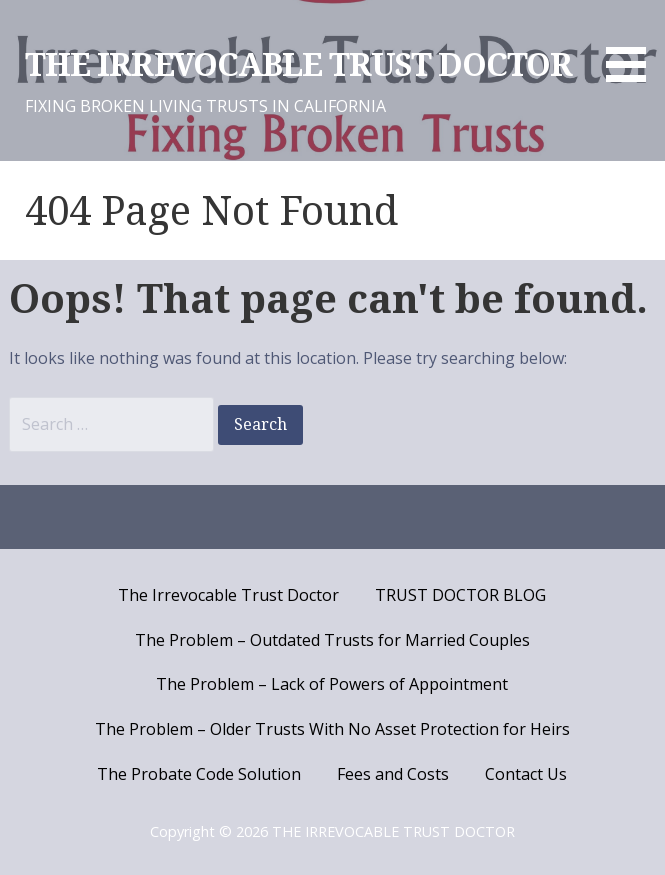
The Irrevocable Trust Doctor (228, 595)
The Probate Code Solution (199, 774)
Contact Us (526, 774)
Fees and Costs (393, 774)
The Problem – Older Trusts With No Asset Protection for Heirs (332, 729)
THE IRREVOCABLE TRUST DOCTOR (298, 65)
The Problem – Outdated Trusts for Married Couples (332, 640)
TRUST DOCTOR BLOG (460, 595)
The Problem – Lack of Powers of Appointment (332, 684)
